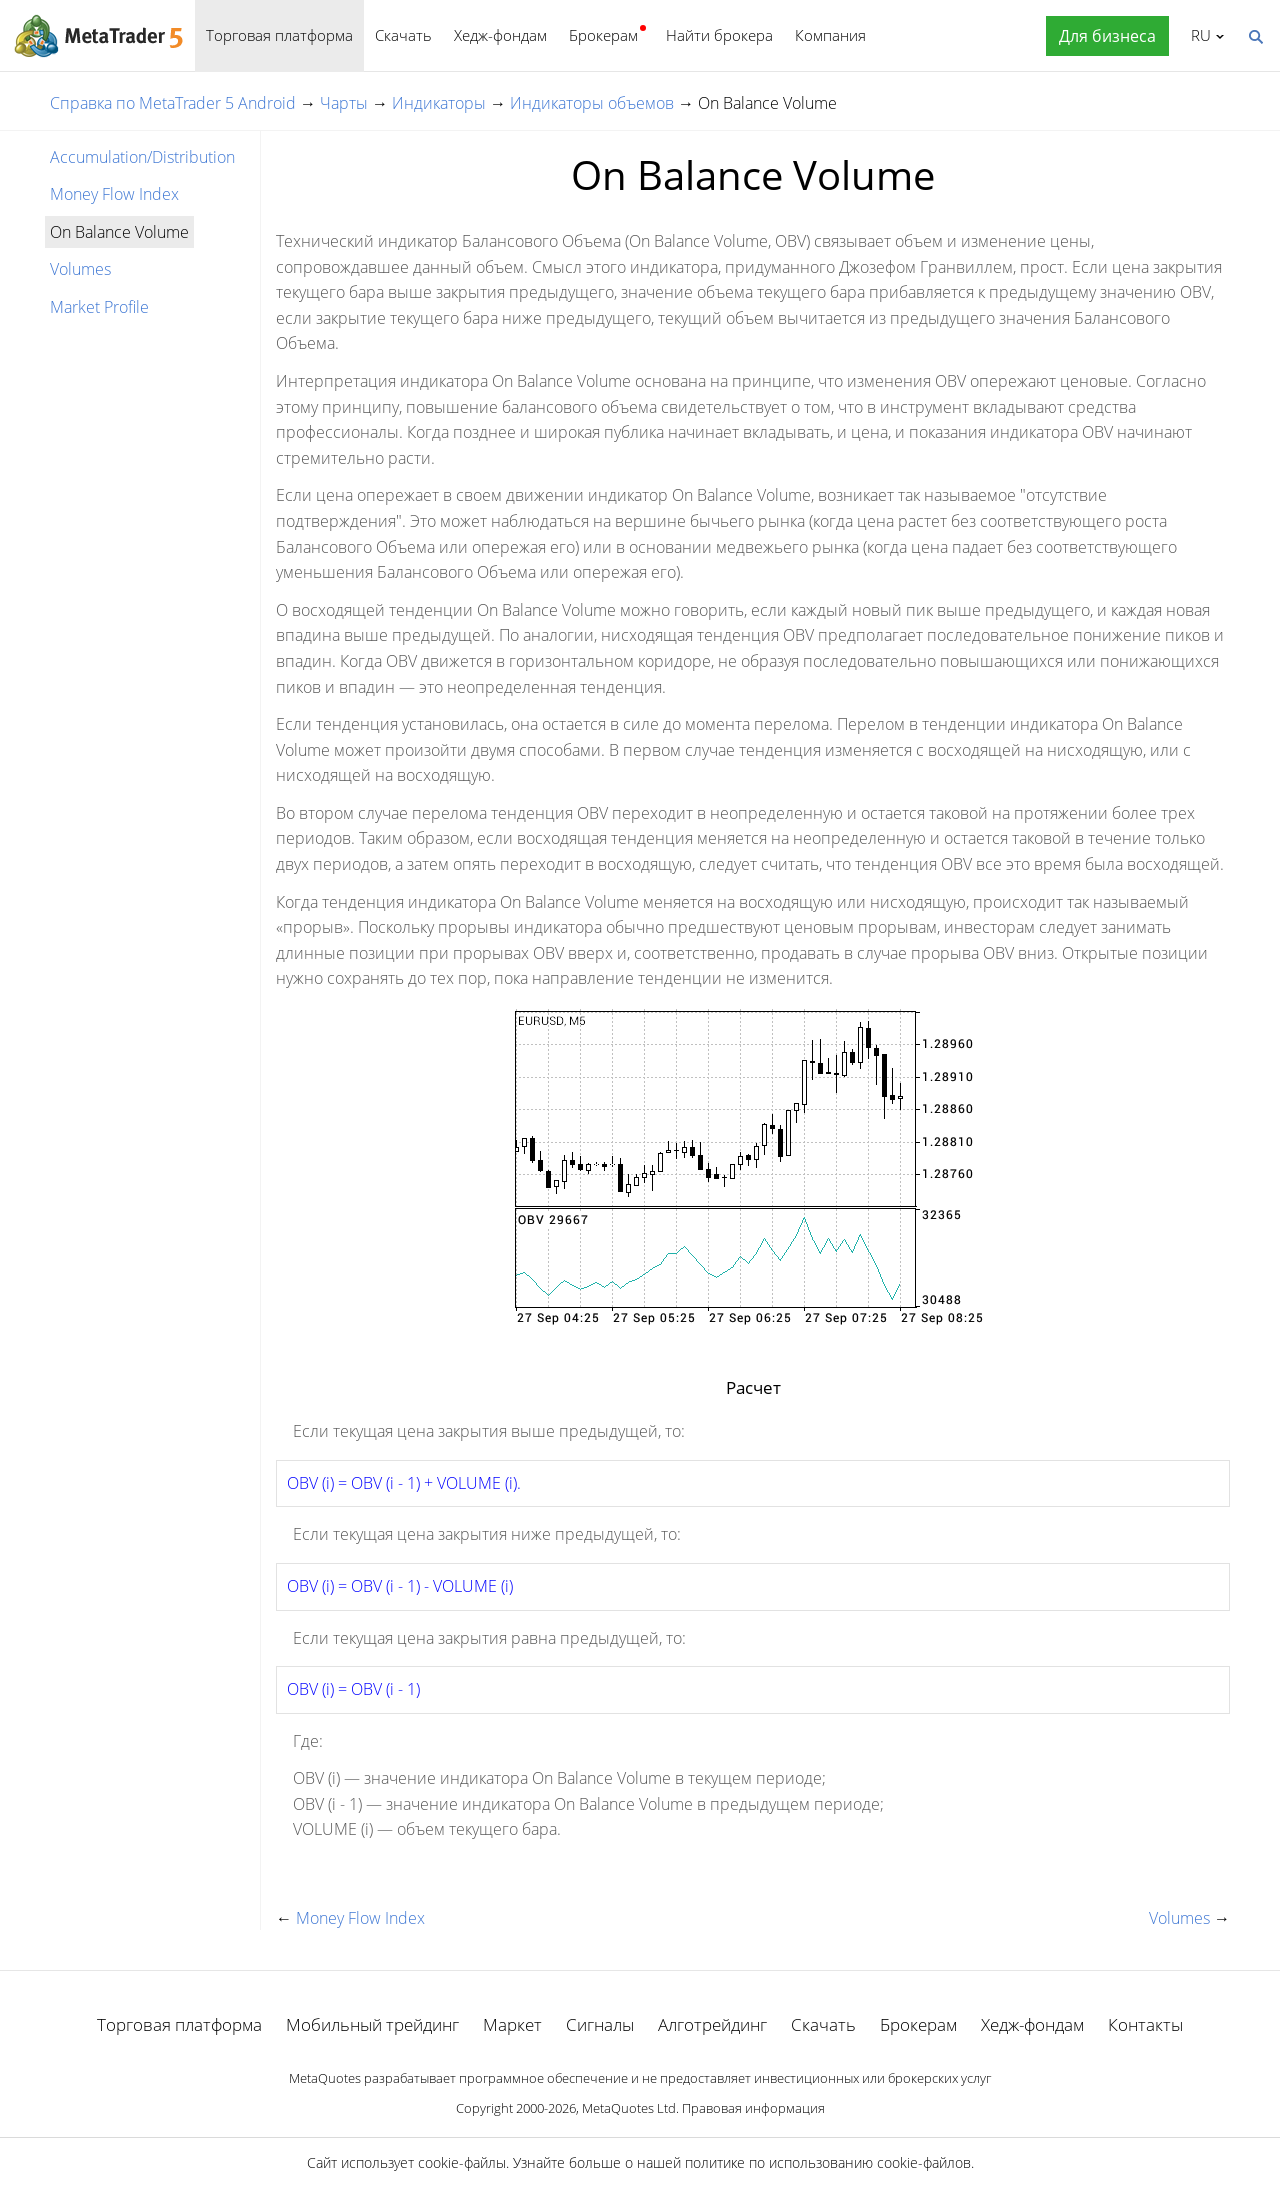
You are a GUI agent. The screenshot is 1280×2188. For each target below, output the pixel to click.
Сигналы (600, 2024)
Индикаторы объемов (592, 103)
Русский (1197, 35)
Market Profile (99, 307)
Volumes (80, 269)
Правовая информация (753, 2108)
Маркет (512, 2024)
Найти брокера (719, 35)
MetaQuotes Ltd (629, 2108)
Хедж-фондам (500, 35)
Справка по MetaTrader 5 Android (173, 103)
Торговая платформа (279, 35)
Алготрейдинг (712, 2024)
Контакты (1145, 2024)
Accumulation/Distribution (142, 157)
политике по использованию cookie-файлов (828, 2162)
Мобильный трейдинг (372, 2024)
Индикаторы (439, 103)
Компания (830, 35)
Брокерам (603, 35)
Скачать (403, 35)
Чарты (344, 103)
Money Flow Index (114, 194)
